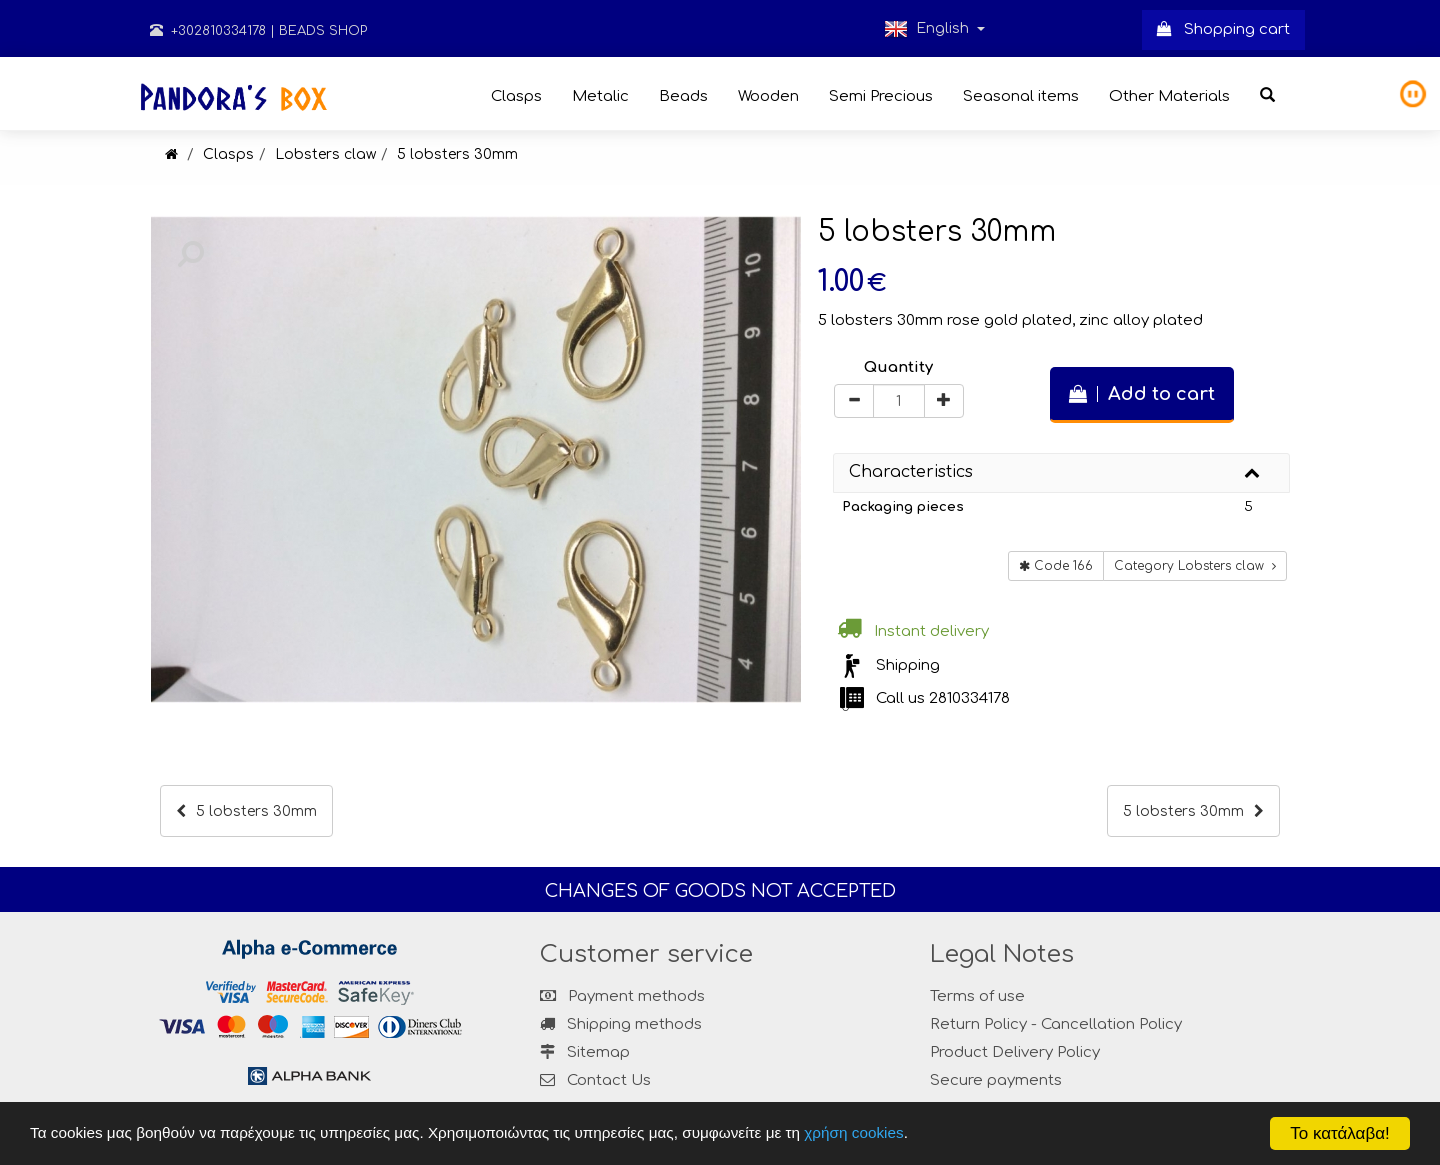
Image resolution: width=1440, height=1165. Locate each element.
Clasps (516, 96)
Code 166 (1056, 566)
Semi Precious (881, 96)
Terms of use (977, 996)
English (934, 29)
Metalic (600, 96)
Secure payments (996, 1080)
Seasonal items (1021, 96)
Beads (683, 96)
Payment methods (622, 996)
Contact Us (609, 1080)
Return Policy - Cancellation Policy (1056, 1024)
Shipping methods (621, 1024)
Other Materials (1169, 96)
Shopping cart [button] (1223, 29)
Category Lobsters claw (1195, 566)
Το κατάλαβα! (1340, 1133)
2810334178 (969, 698)
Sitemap (585, 1052)
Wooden (768, 96)
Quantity (898, 367)
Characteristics (911, 472)
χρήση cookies (853, 1132)
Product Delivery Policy (1015, 1052)
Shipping (908, 665)
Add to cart (1142, 394)
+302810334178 (208, 31)
